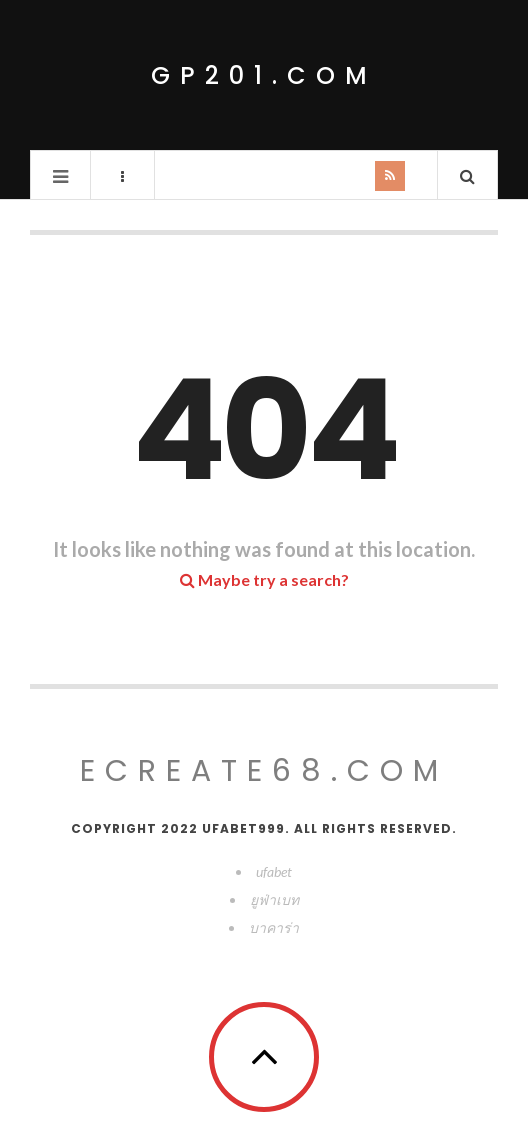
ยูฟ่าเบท (274, 899)
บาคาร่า (274, 927)
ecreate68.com (264, 771)
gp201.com (264, 75)
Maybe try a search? (264, 579)
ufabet (274, 871)
